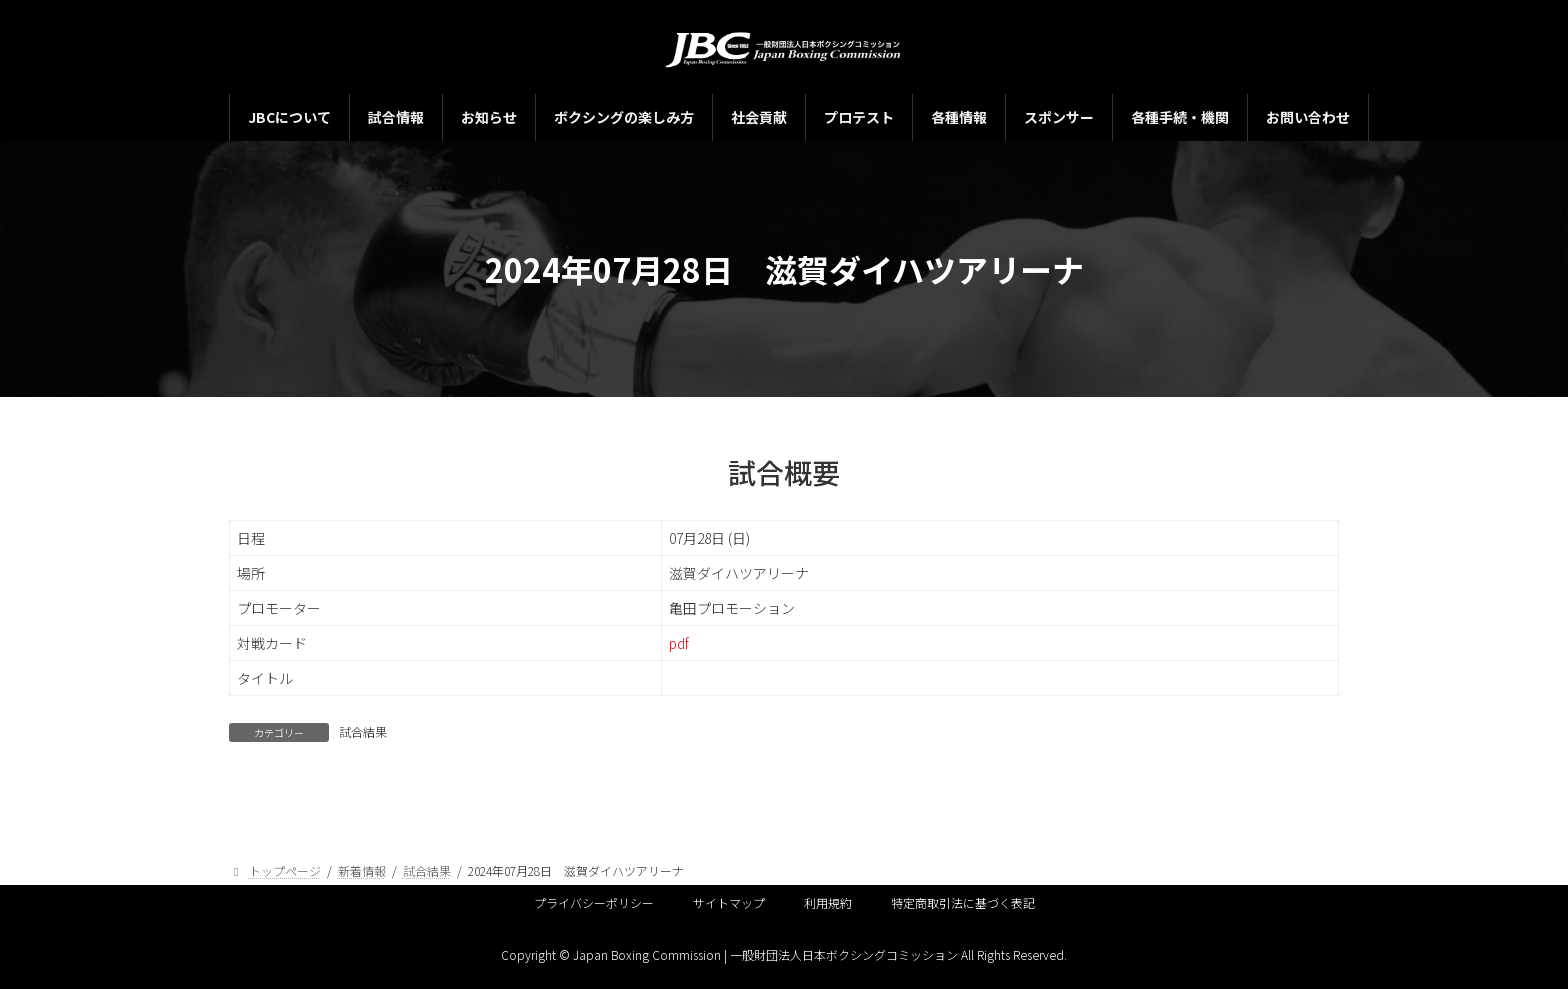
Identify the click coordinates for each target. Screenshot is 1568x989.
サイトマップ (729, 902)
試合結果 (363, 731)
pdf (679, 643)
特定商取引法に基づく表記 (963, 902)
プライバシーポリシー (594, 902)
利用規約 (828, 902)
